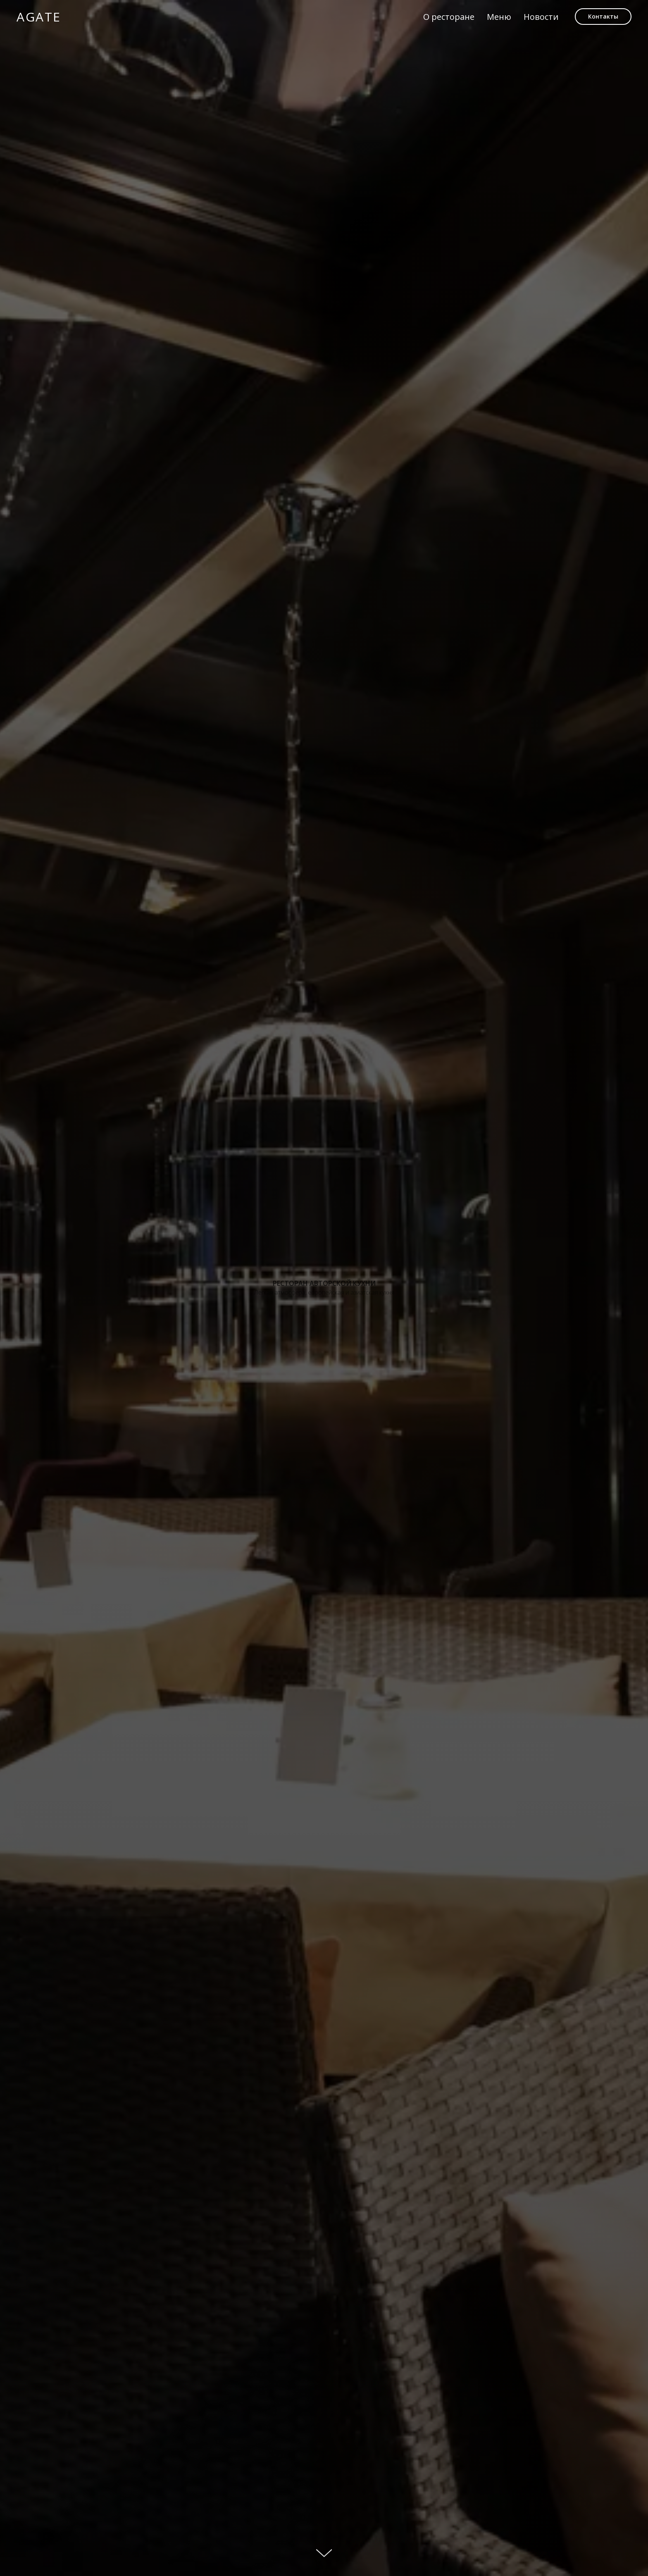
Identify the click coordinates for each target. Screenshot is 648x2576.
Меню (499, 16)
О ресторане (448, 16)
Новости (541, 16)
